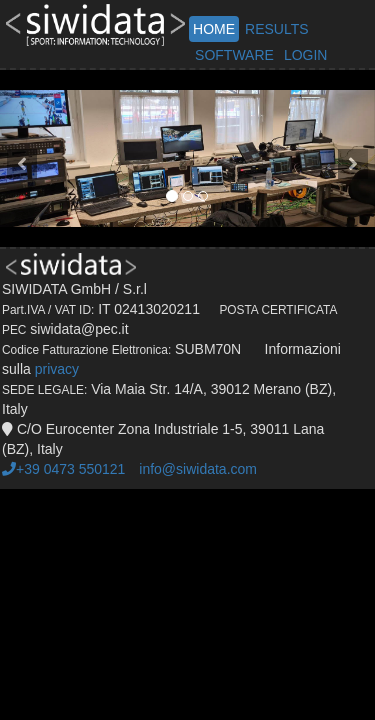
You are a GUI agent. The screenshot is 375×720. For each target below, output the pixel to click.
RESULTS (277, 29)
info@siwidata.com (198, 469)
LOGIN (306, 55)
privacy (57, 369)
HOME (214, 29)
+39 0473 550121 (63, 469)
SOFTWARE (234, 55)
